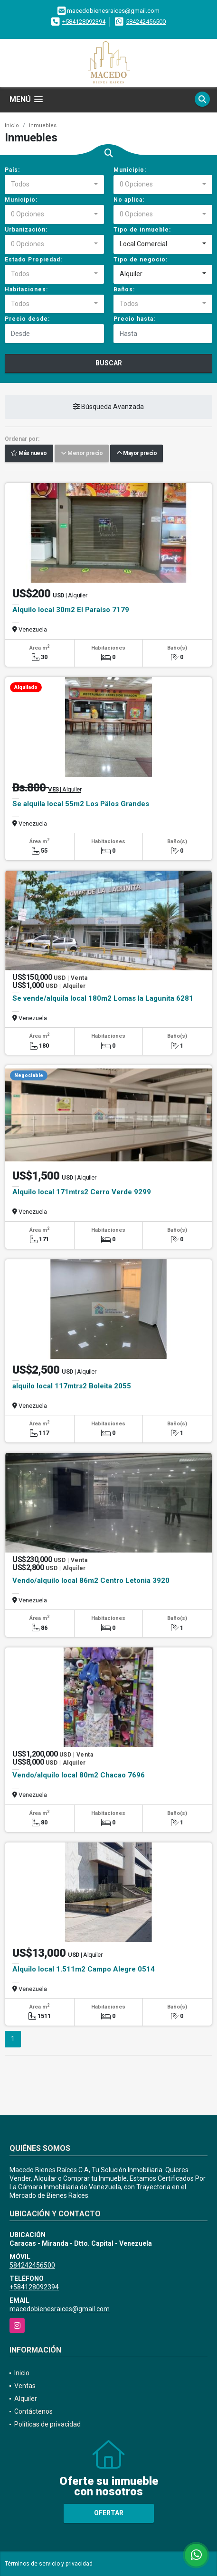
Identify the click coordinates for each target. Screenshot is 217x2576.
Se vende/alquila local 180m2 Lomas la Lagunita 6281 (102, 998)
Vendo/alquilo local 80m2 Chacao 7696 (78, 1775)
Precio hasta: (134, 319)
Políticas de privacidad (47, 2424)
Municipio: (129, 170)
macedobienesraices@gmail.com (59, 2309)
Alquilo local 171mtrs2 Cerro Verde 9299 (81, 1192)
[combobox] (54, 184)
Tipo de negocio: (140, 259)
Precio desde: (27, 319)
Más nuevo (29, 453)
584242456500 (146, 21)
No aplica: (128, 199)
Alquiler (25, 2398)
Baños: (124, 289)
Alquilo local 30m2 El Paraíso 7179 (70, 609)
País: (12, 170)
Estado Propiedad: (33, 259)
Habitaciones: (26, 289)
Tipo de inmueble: (142, 229)
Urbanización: (26, 229)
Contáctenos (33, 2411)
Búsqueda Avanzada (108, 407)
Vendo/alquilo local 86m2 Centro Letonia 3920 (91, 1580)
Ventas (25, 2386)
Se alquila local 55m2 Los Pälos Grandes (80, 804)
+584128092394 (83, 21)
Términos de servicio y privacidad (49, 2563)
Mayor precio (136, 453)
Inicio (12, 125)
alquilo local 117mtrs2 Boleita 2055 (71, 1386)
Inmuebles (43, 125)
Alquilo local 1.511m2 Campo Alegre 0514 (83, 1969)
